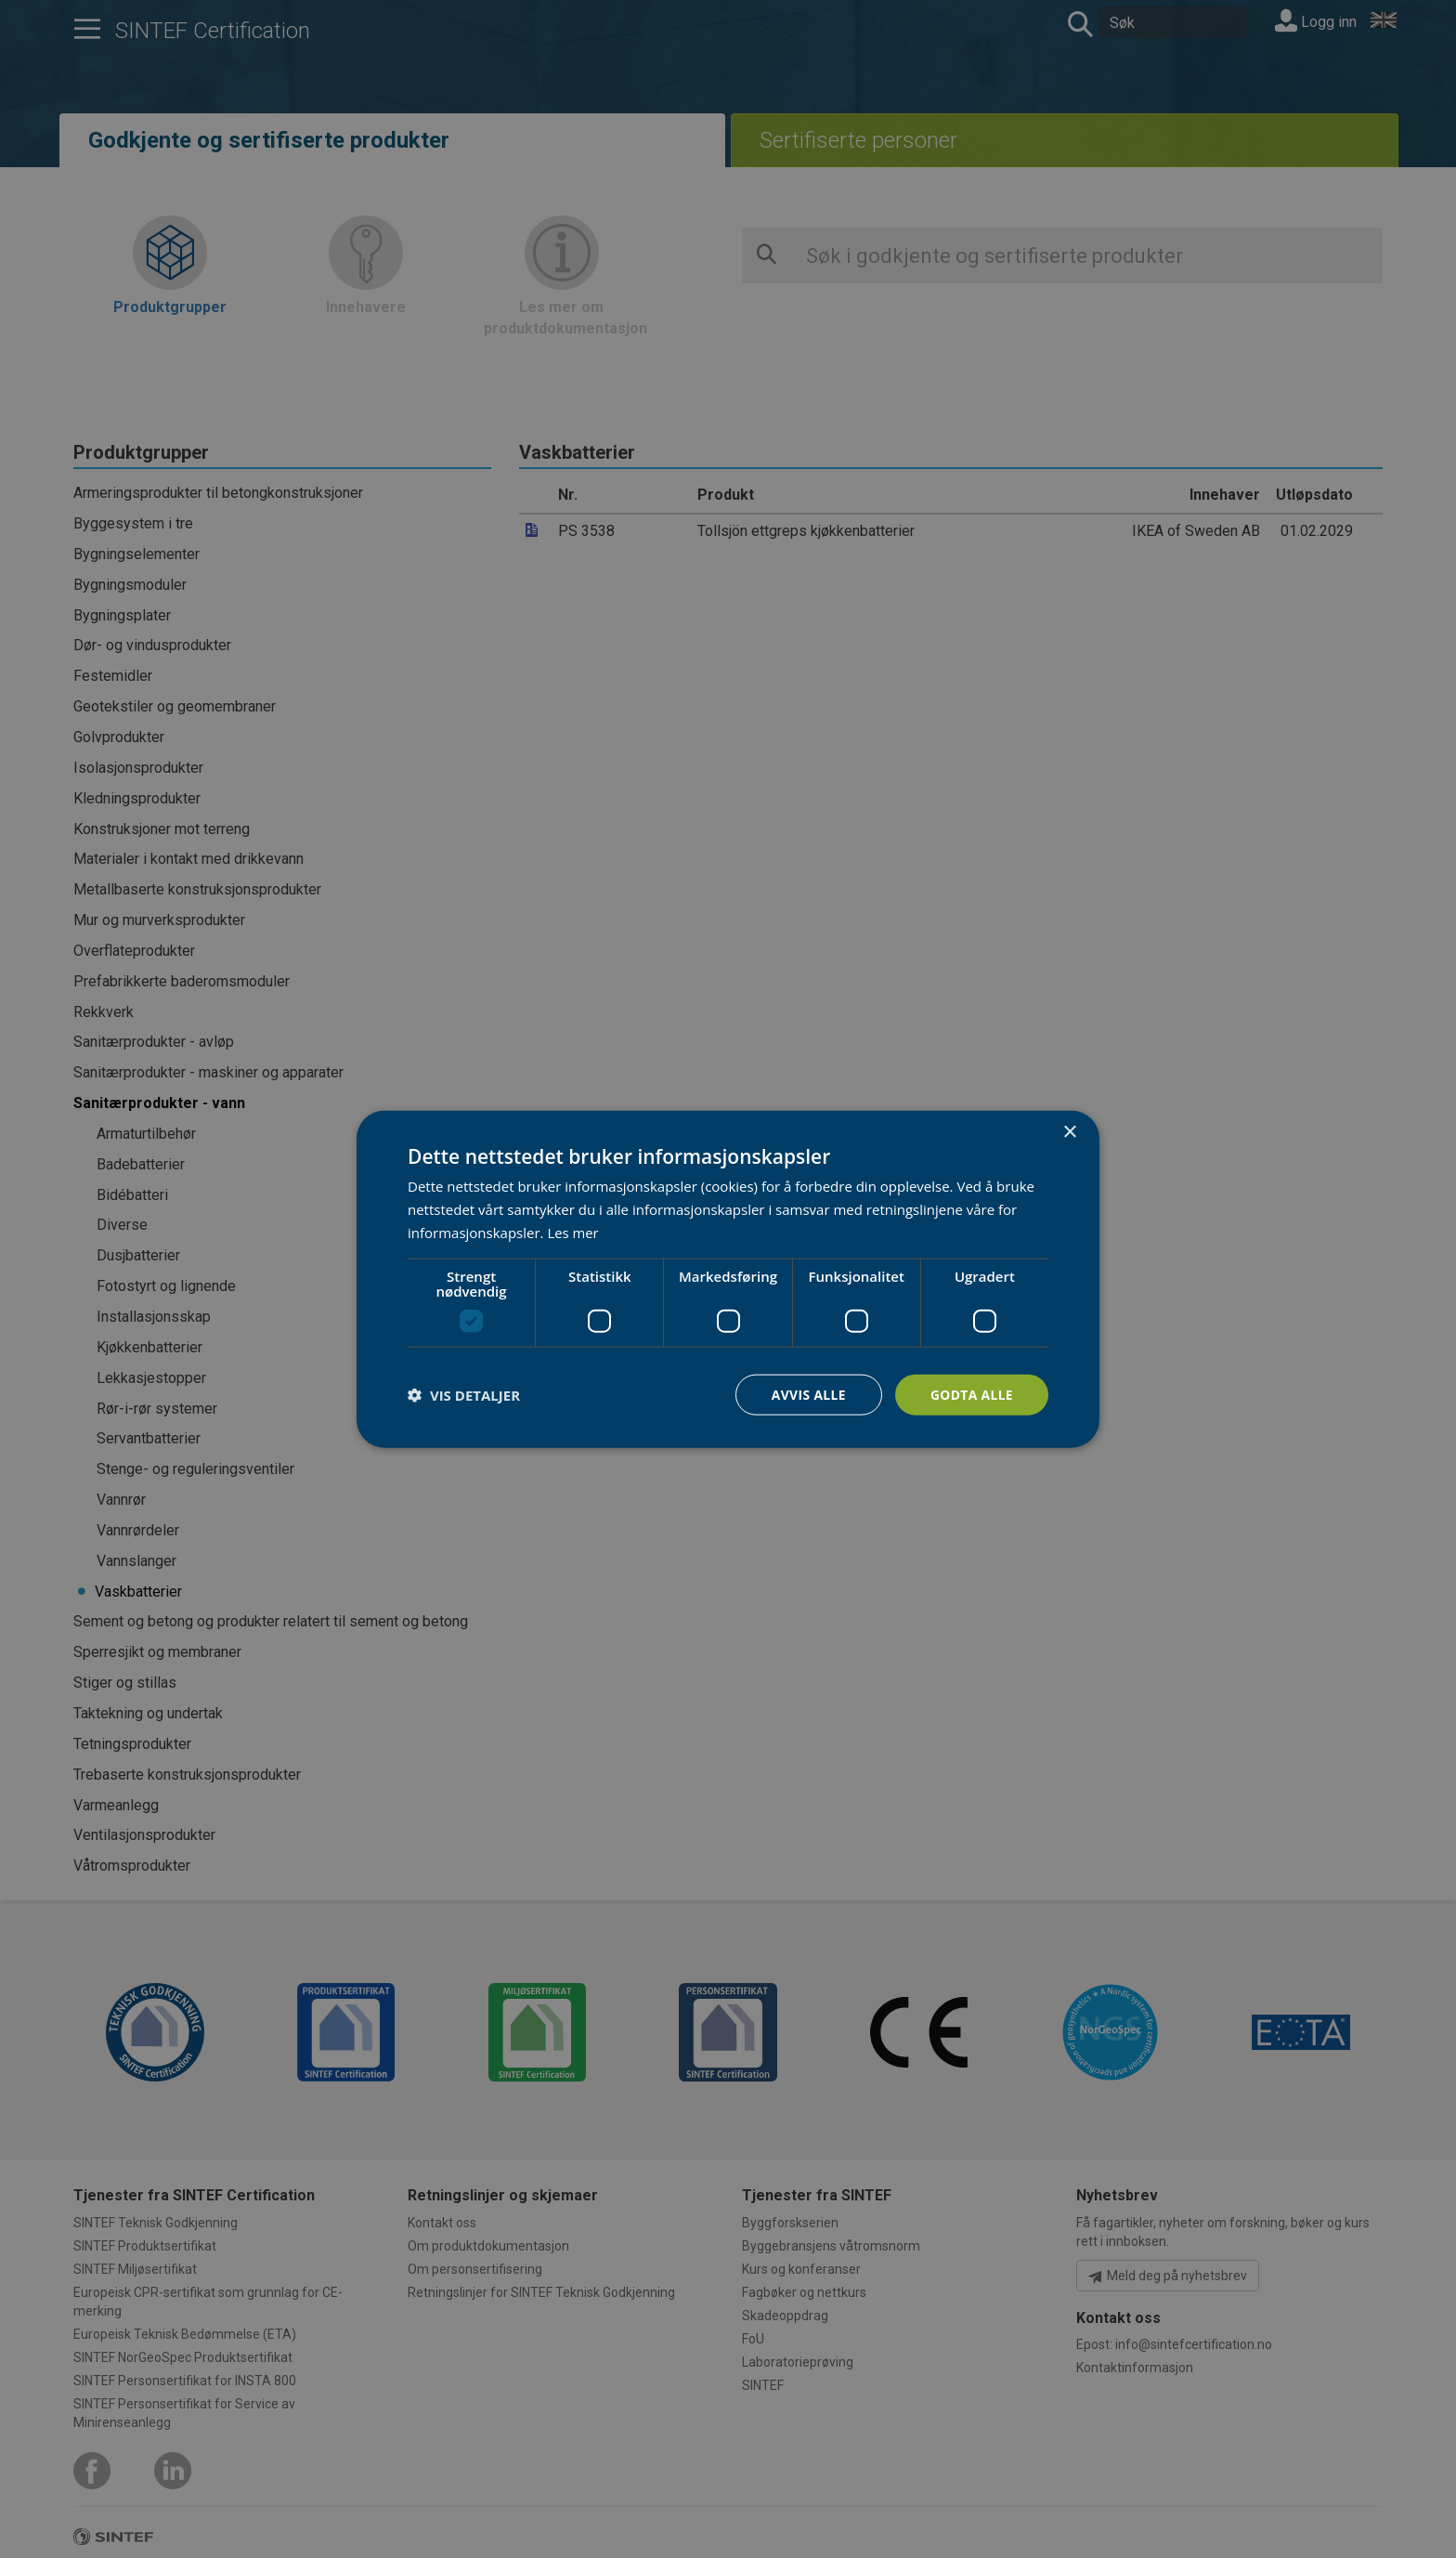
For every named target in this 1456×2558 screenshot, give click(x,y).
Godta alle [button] (971, 1394)
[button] (464, 1394)
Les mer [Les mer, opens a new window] (573, 1231)
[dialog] (728, 1278)
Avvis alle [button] (806, 1394)
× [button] (1069, 1132)
